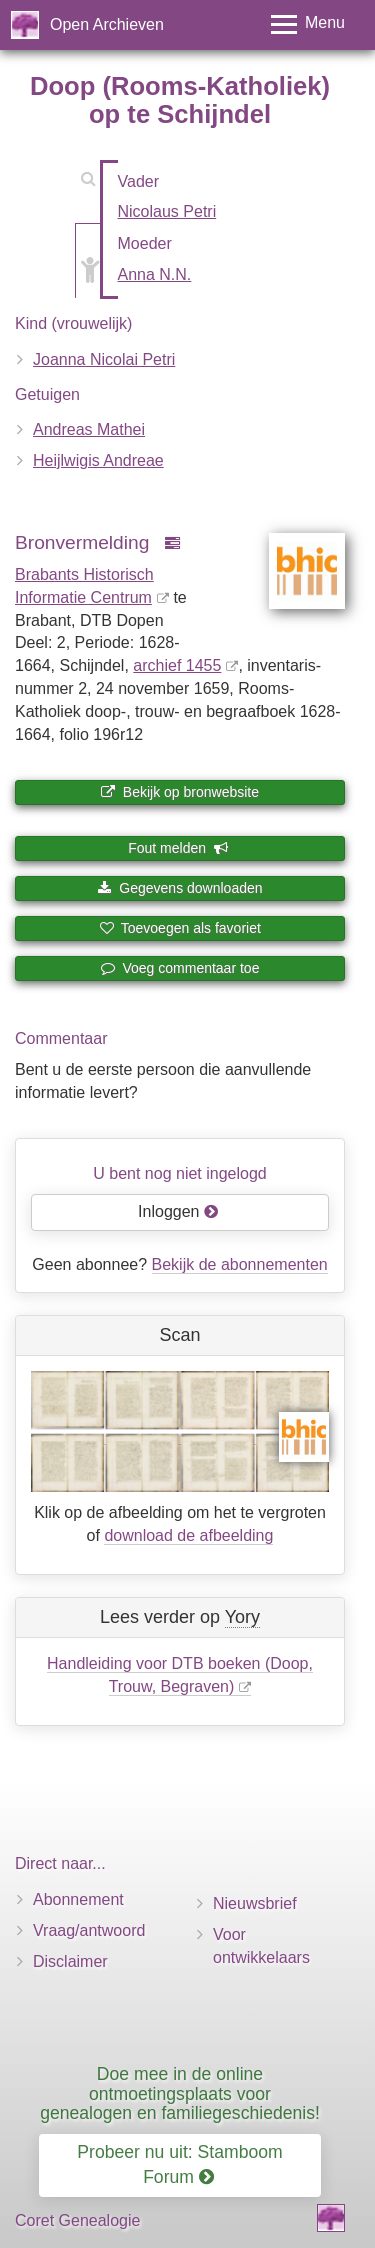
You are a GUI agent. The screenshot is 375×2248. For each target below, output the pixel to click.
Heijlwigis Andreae (98, 460)
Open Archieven (107, 24)
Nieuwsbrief (255, 1903)
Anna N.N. (155, 274)
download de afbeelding (188, 1535)
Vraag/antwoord (89, 1930)
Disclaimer (70, 1961)
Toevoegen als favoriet (180, 928)
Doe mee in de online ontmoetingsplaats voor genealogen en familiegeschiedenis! (180, 2093)
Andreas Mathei (89, 429)
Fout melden (178, 848)
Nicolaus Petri (167, 211)
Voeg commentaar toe (180, 968)
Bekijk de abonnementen (240, 1264)
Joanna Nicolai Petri (104, 359)
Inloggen (178, 1211)
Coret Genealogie (77, 2220)
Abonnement (78, 1899)
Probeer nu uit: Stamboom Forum (179, 2164)
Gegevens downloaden (179, 888)
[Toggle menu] (308, 24)
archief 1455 (177, 665)
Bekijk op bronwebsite (180, 792)
